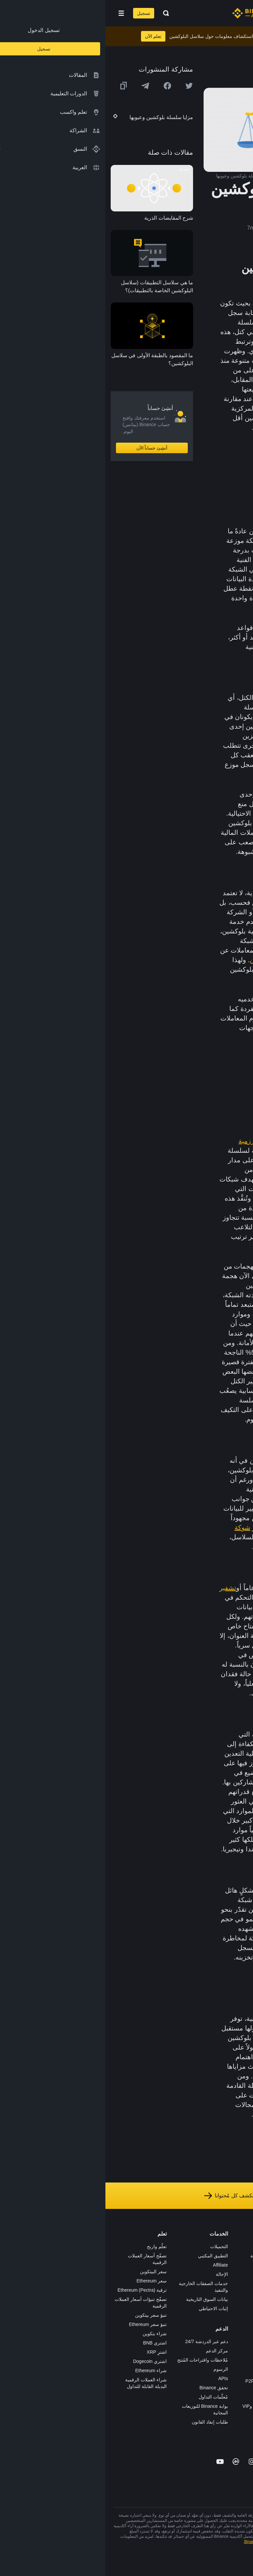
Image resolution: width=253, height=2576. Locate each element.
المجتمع (238, 2338)
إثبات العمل (183, 1141)
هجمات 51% (165, 1198)
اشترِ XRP (51, 2352)
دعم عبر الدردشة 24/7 (101, 2341)
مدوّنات (238, 2329)
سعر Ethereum (46, 2280)
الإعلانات (237, 2265)
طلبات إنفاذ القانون (104, 2422)
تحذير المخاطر (231, 2348)
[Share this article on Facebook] (62, 86)
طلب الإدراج (172, 2397)
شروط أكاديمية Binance (159, 2541)
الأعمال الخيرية (169, 2338)
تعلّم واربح (51, 2246)
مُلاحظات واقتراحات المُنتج (97, 2360)
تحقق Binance (108, 2387)
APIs (118, 2378)
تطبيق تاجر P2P (168, 2371)
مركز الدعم (111, 2350)
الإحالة (116, 2274)
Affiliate (115, 2265)
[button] (16, 13)
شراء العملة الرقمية (164, 2255)
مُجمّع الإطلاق (171, 2302)
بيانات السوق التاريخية (102, 2299)
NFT (179, 2311)
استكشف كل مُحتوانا (126, 2195)
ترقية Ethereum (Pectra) (36, 2290)
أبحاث (178, 2329)
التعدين (154, 959)
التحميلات (114, 2246)
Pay (180, 2265)
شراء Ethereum (45, 2370)
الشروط (237, 2302)
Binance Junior (168, 2274)
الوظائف (237, 2255)
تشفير (122, 1587)
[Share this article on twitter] (84, 86)
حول (241, 2246)
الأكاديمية (175, 2283)
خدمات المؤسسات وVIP (160, 2406)
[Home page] (148, 13)
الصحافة (237, 2283)
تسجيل (38, 13)
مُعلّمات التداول (108, 2397)
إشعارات (236, 2357)
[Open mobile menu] (16, 13)
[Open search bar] (59, 13)
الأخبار (239, 2274)
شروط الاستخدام (223, 2541)
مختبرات (175, 2415)
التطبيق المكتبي (108, 2255)
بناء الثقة (237, 2320)
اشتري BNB (49, 2342)
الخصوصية (235, 2311)
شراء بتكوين (49, 2333)
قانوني (239, 2292)
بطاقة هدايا (173, 2292)
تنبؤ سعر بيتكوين (45, 2315)
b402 (179, 2424)
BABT (178, 2320)
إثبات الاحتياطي (108, 2308)
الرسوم (115, 2369)
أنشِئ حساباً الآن (46, 448)
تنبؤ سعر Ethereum (42, 2324)
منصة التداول (171, 2246)
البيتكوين (194, 1160)
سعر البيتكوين (48, 2271)
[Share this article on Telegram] (40, 86)
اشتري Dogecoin (44, 2361)
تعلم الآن (48, 36)
